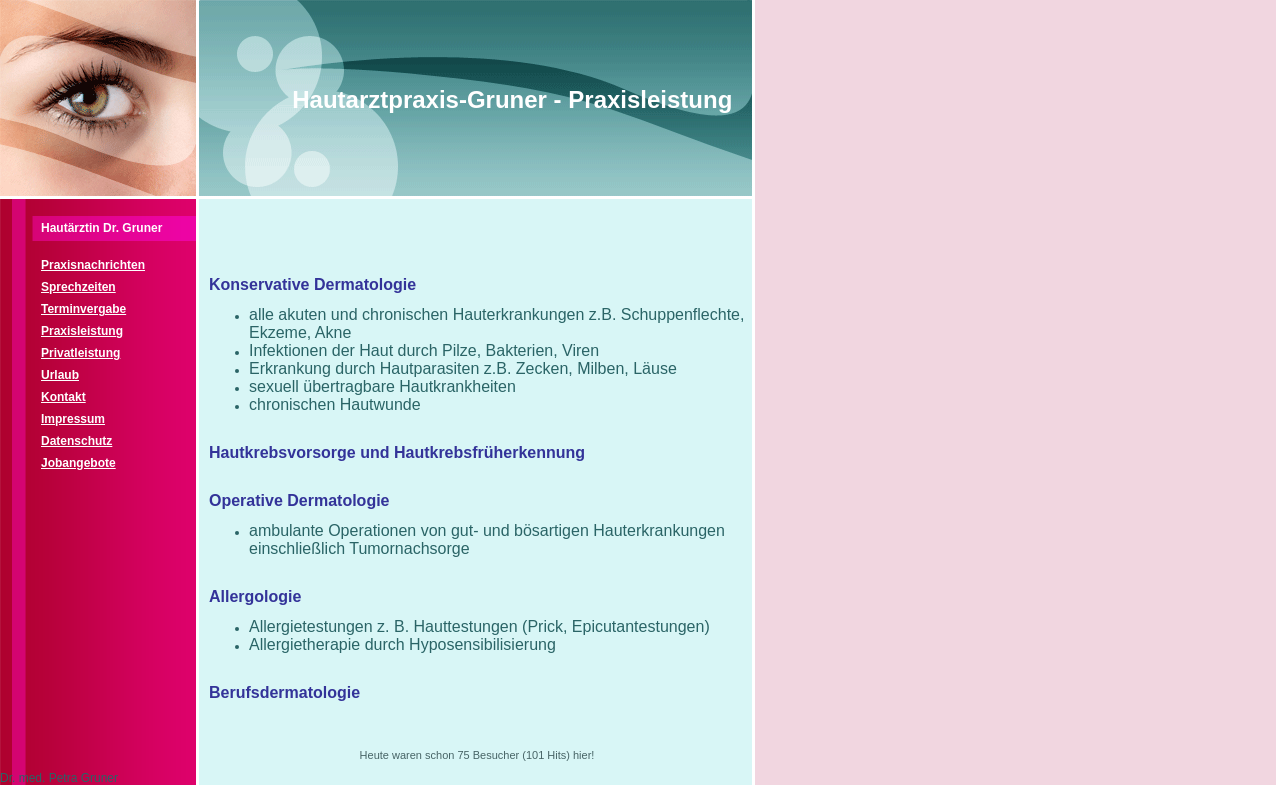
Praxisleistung (82, 331)
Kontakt (63, 397)
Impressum (73, 419)
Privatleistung (80, 353)
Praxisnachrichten (93, 265)
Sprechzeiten (78, 287)
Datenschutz (76, 441)
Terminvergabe (83, 309)
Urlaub (60, 375)
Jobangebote (78, 463)
